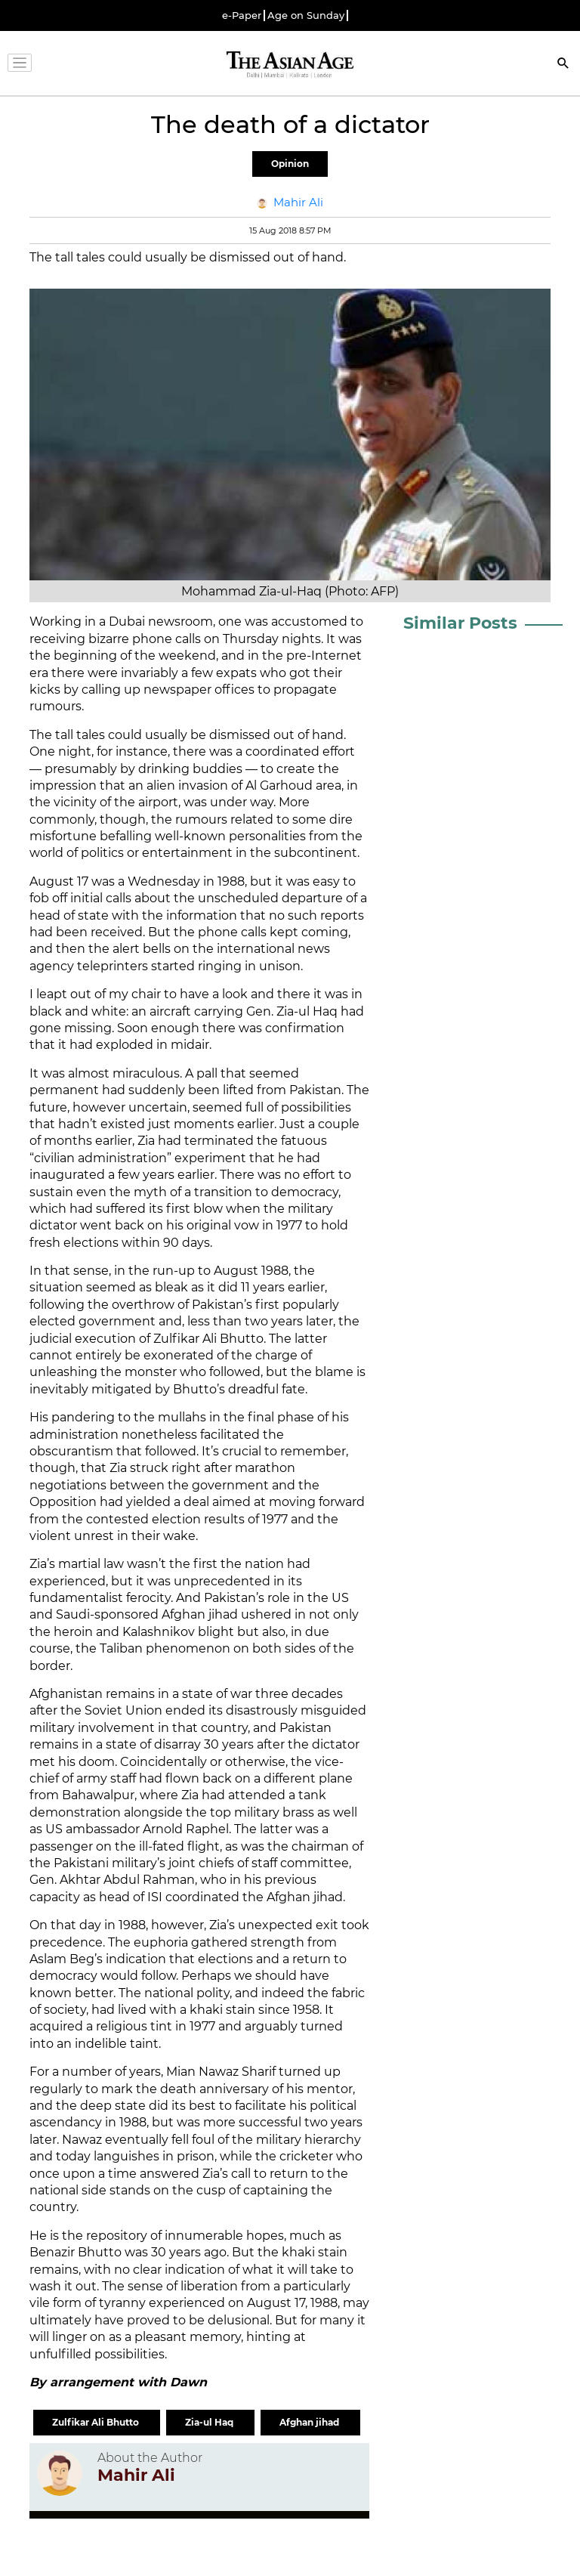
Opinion (290, 163)
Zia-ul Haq (210, 2422)
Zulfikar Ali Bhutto (96, 2422)
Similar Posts (460, 623)
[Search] (563, 64)
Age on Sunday (305, 15)
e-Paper (241, 15)
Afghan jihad (310, 2422)
